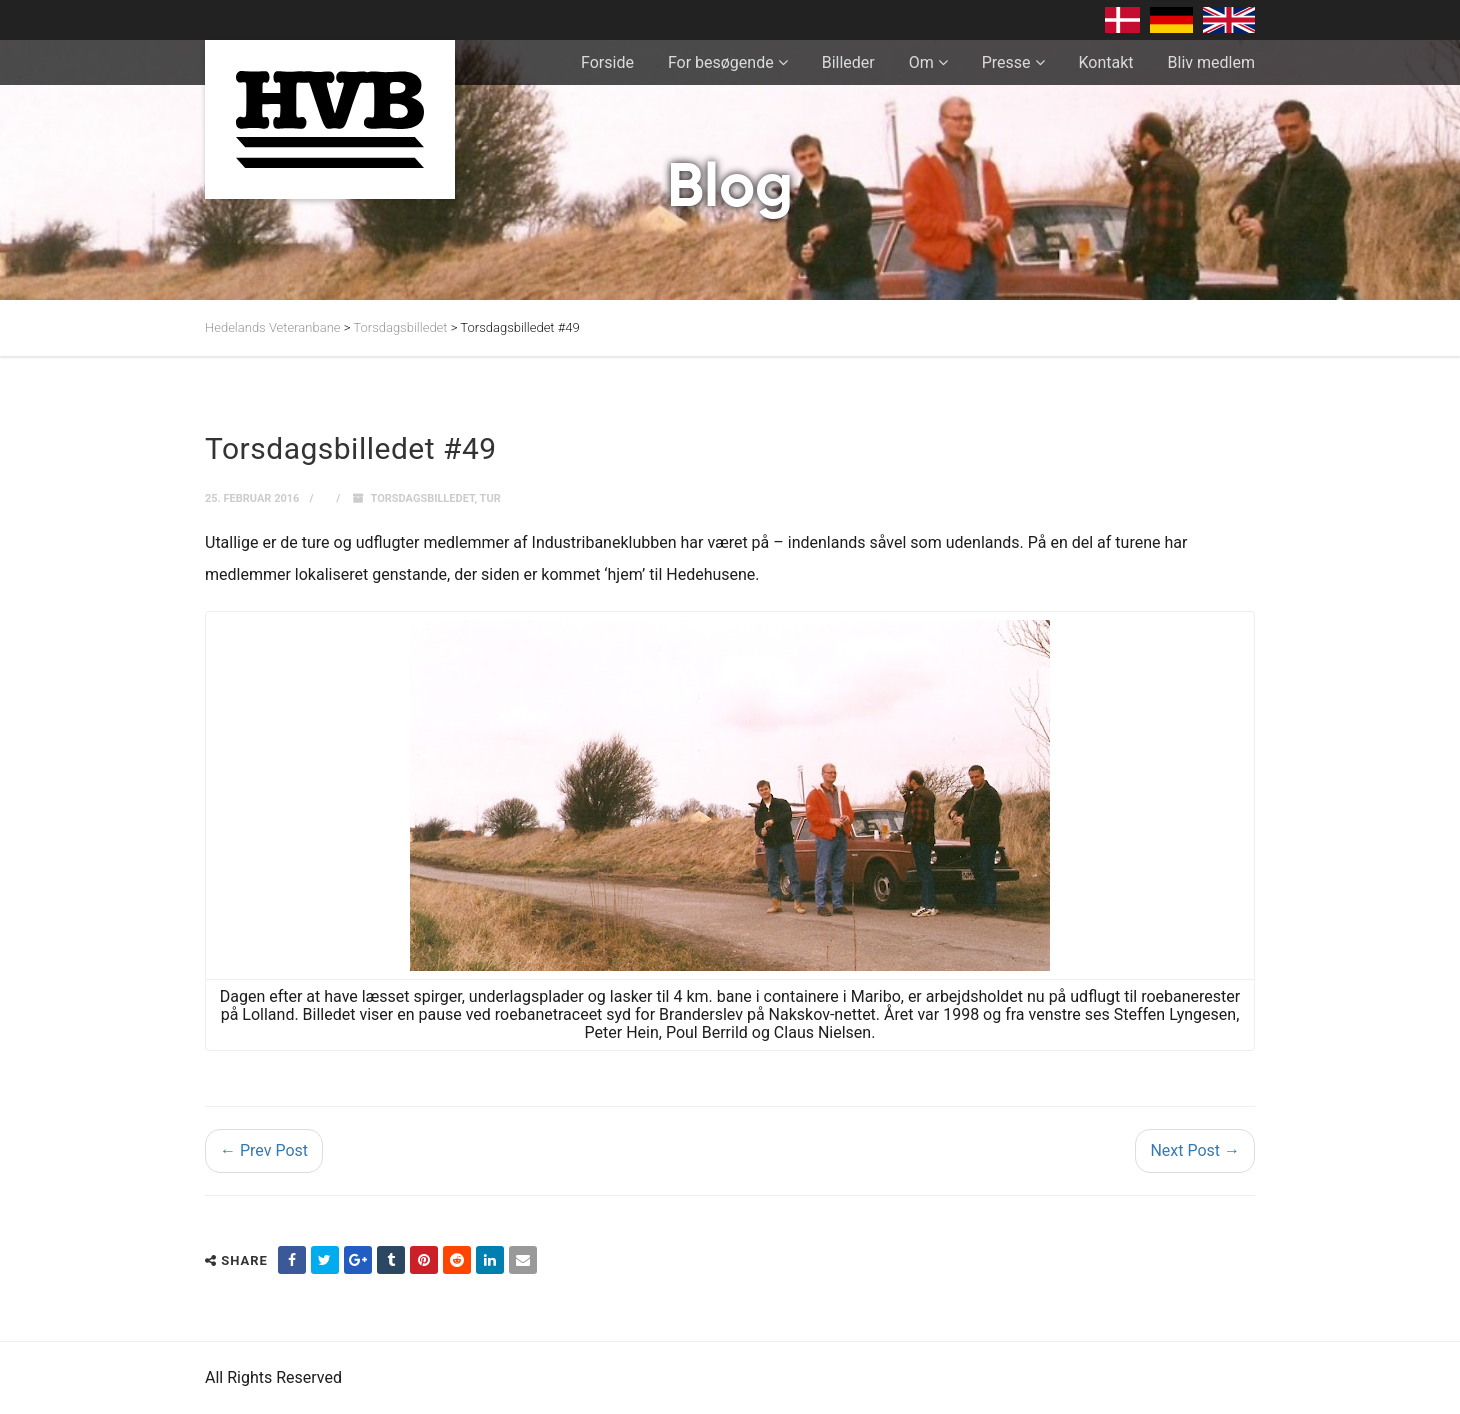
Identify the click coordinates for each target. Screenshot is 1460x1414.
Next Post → (1195, 1150)
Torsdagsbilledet (423, 498)
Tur (490, 498)
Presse (1006, 62)
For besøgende (721, 62)
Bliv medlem (1211, 62)
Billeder (848, 62)
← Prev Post (264, 1150)
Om (921, 62)
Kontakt (1106, 62)
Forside (607, 62)
